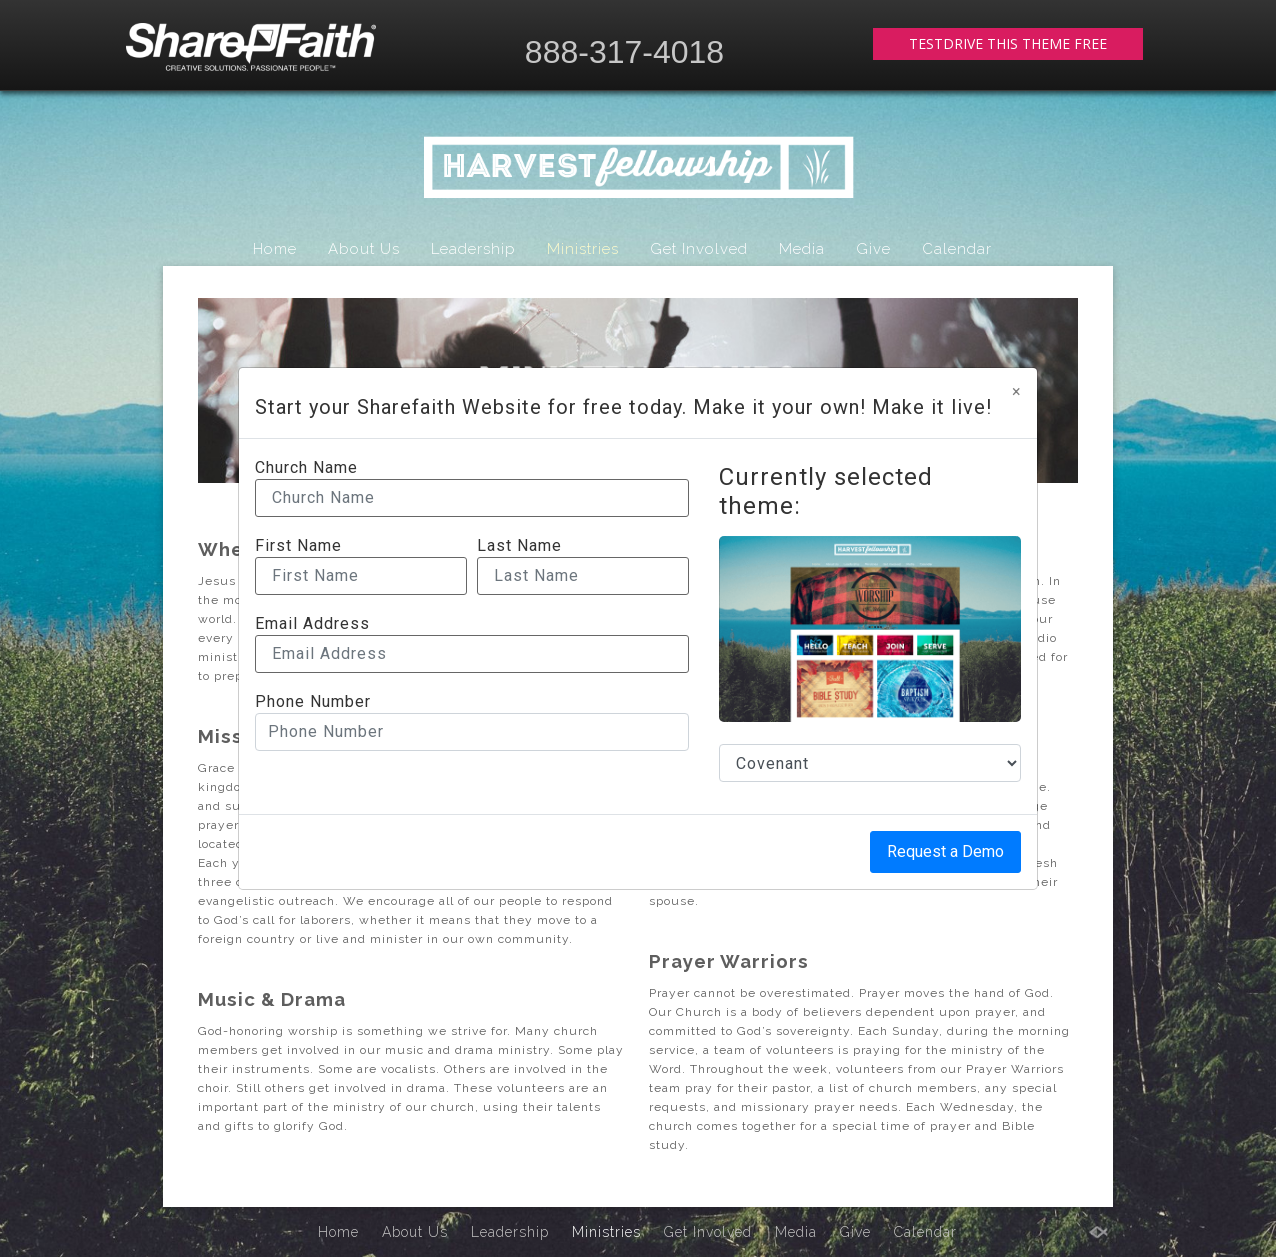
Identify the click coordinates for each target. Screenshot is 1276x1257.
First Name (298, 546)
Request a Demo (945, 851)
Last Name (519, 546)
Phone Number (313, 702)
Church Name (306, 468)
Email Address (312, 624)
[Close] (1016, 392)
